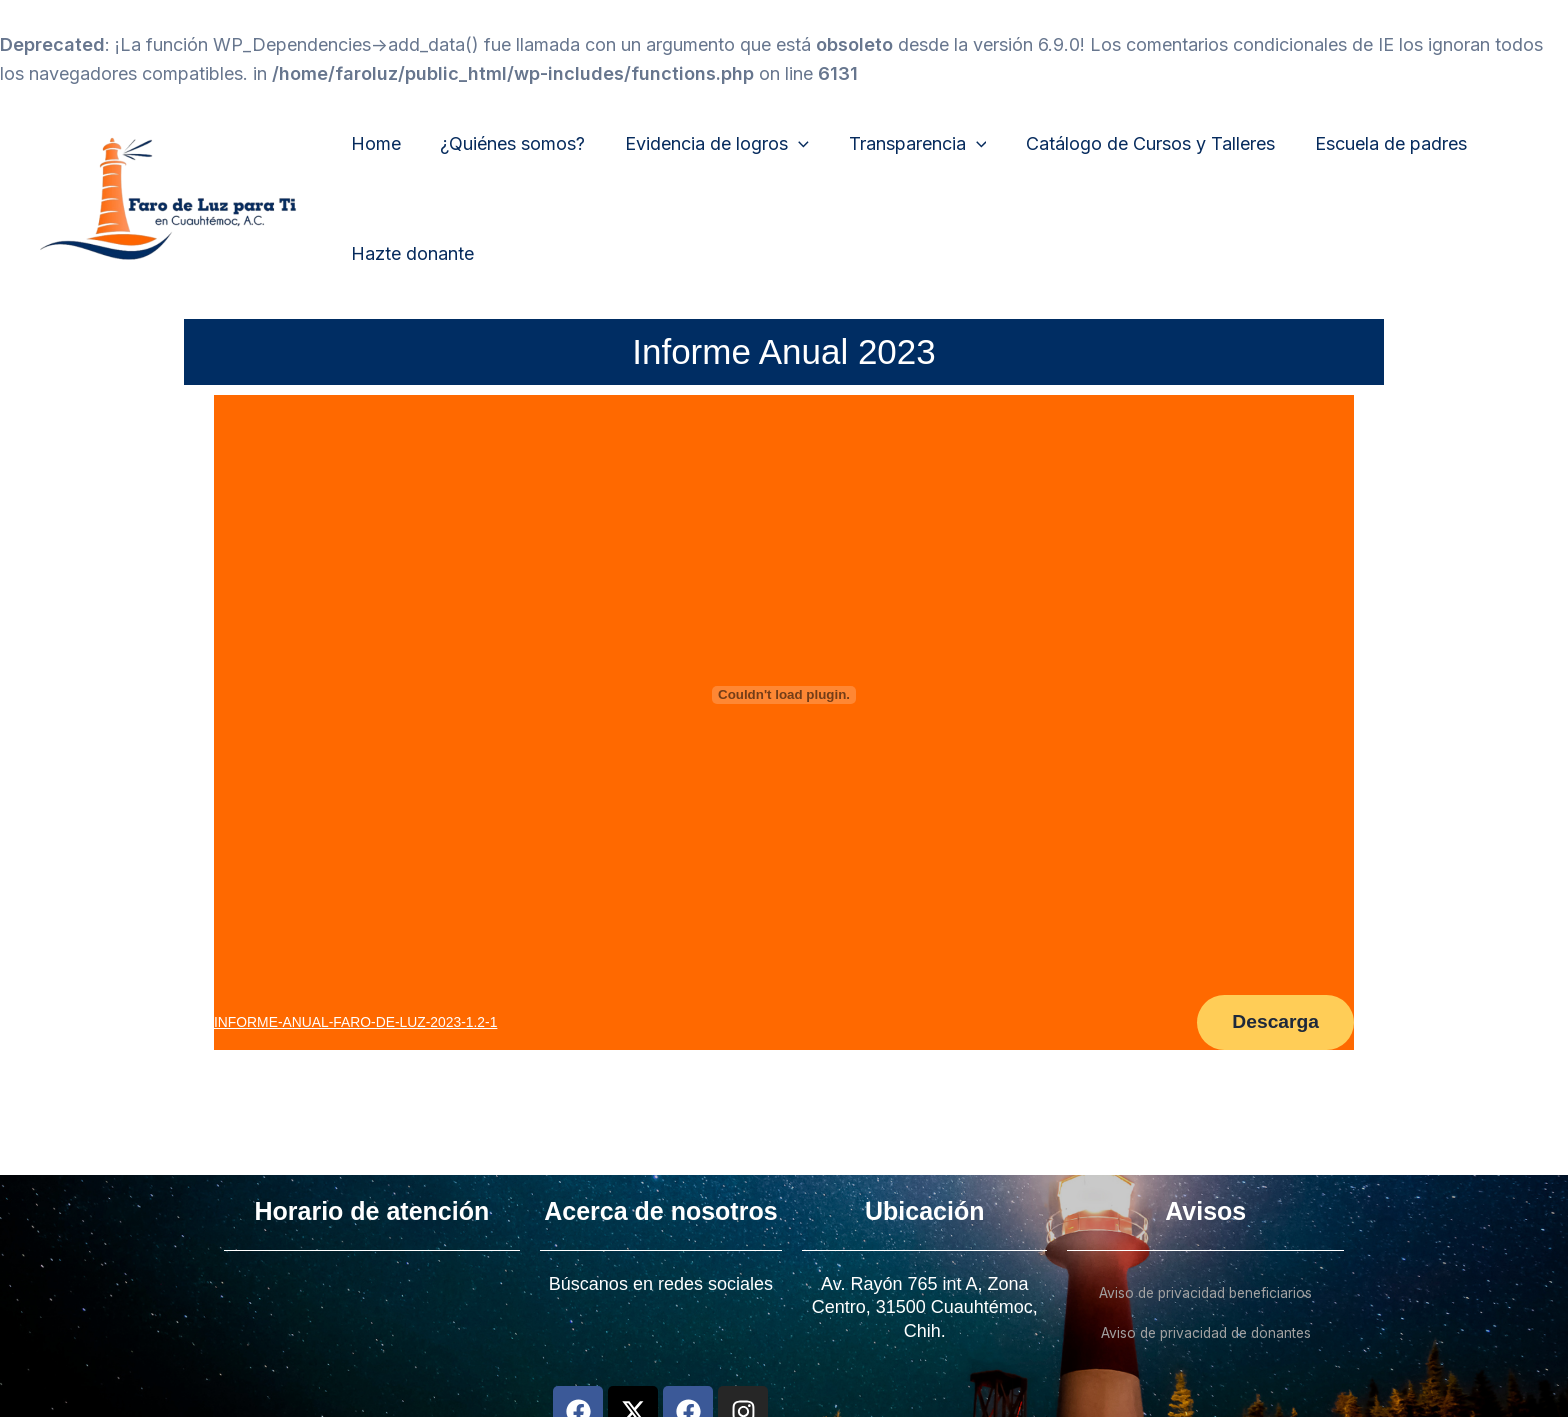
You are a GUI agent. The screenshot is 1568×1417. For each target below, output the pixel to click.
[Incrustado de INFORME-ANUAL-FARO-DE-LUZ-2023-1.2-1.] (784, 695)
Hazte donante (410, 253)
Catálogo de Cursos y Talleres (1134, 143)
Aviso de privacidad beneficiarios (1205, 1292)
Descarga (1269, 1025)
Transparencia (905, 144)
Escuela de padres (1371, 143)
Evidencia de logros (708, 144)
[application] (789, 144)
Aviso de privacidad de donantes (1206, 1332)
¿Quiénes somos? (507, 143)
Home (374, 143)
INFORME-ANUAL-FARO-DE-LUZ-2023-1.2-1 (361, 1024)
